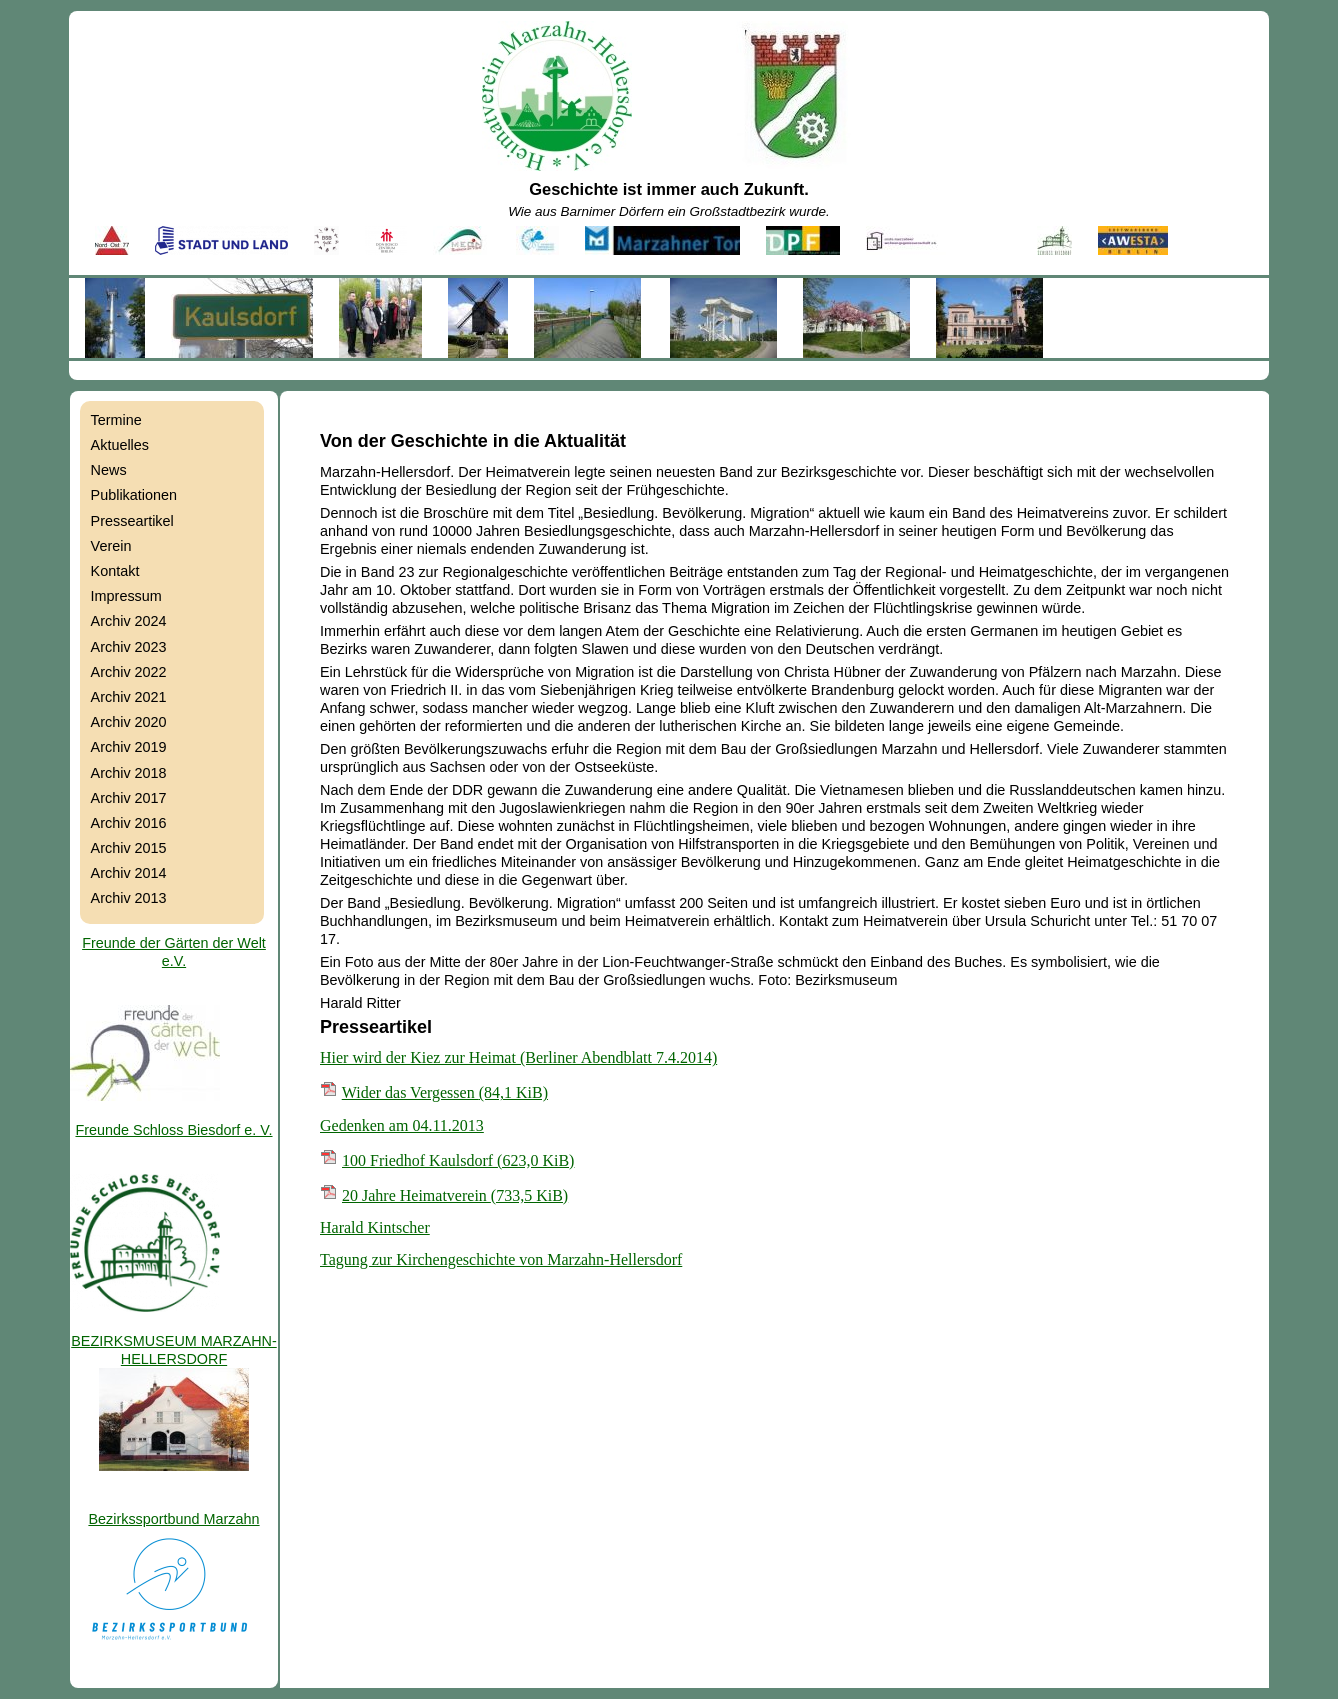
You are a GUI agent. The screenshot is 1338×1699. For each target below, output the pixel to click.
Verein (111, 546)
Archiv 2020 (129, 722)
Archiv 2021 (129, 697)
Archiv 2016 (129, 823)
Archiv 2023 (129, 647)
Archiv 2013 (129, 898)
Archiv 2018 (129, 773)
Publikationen (134, 495)
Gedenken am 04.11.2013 (402, 1125)
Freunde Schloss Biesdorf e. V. (173, 1130)
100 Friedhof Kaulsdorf (458, 1160)
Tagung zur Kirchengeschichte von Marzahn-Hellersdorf (501, 1259)
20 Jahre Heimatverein (455, 1195)
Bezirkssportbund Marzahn (173, 1519)
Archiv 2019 (129, 747)
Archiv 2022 (129, 672)
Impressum (126, 596)
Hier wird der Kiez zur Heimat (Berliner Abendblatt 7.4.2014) (518, 1057)
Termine (116, 420)
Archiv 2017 (129, 798)
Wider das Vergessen (445, 1092)
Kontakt (115, 571)
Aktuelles (120, 445)
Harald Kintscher (375, 1227)
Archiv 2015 (129, 848)
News (109, 470)
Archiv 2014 (129, 873)
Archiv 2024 (129, 621)
